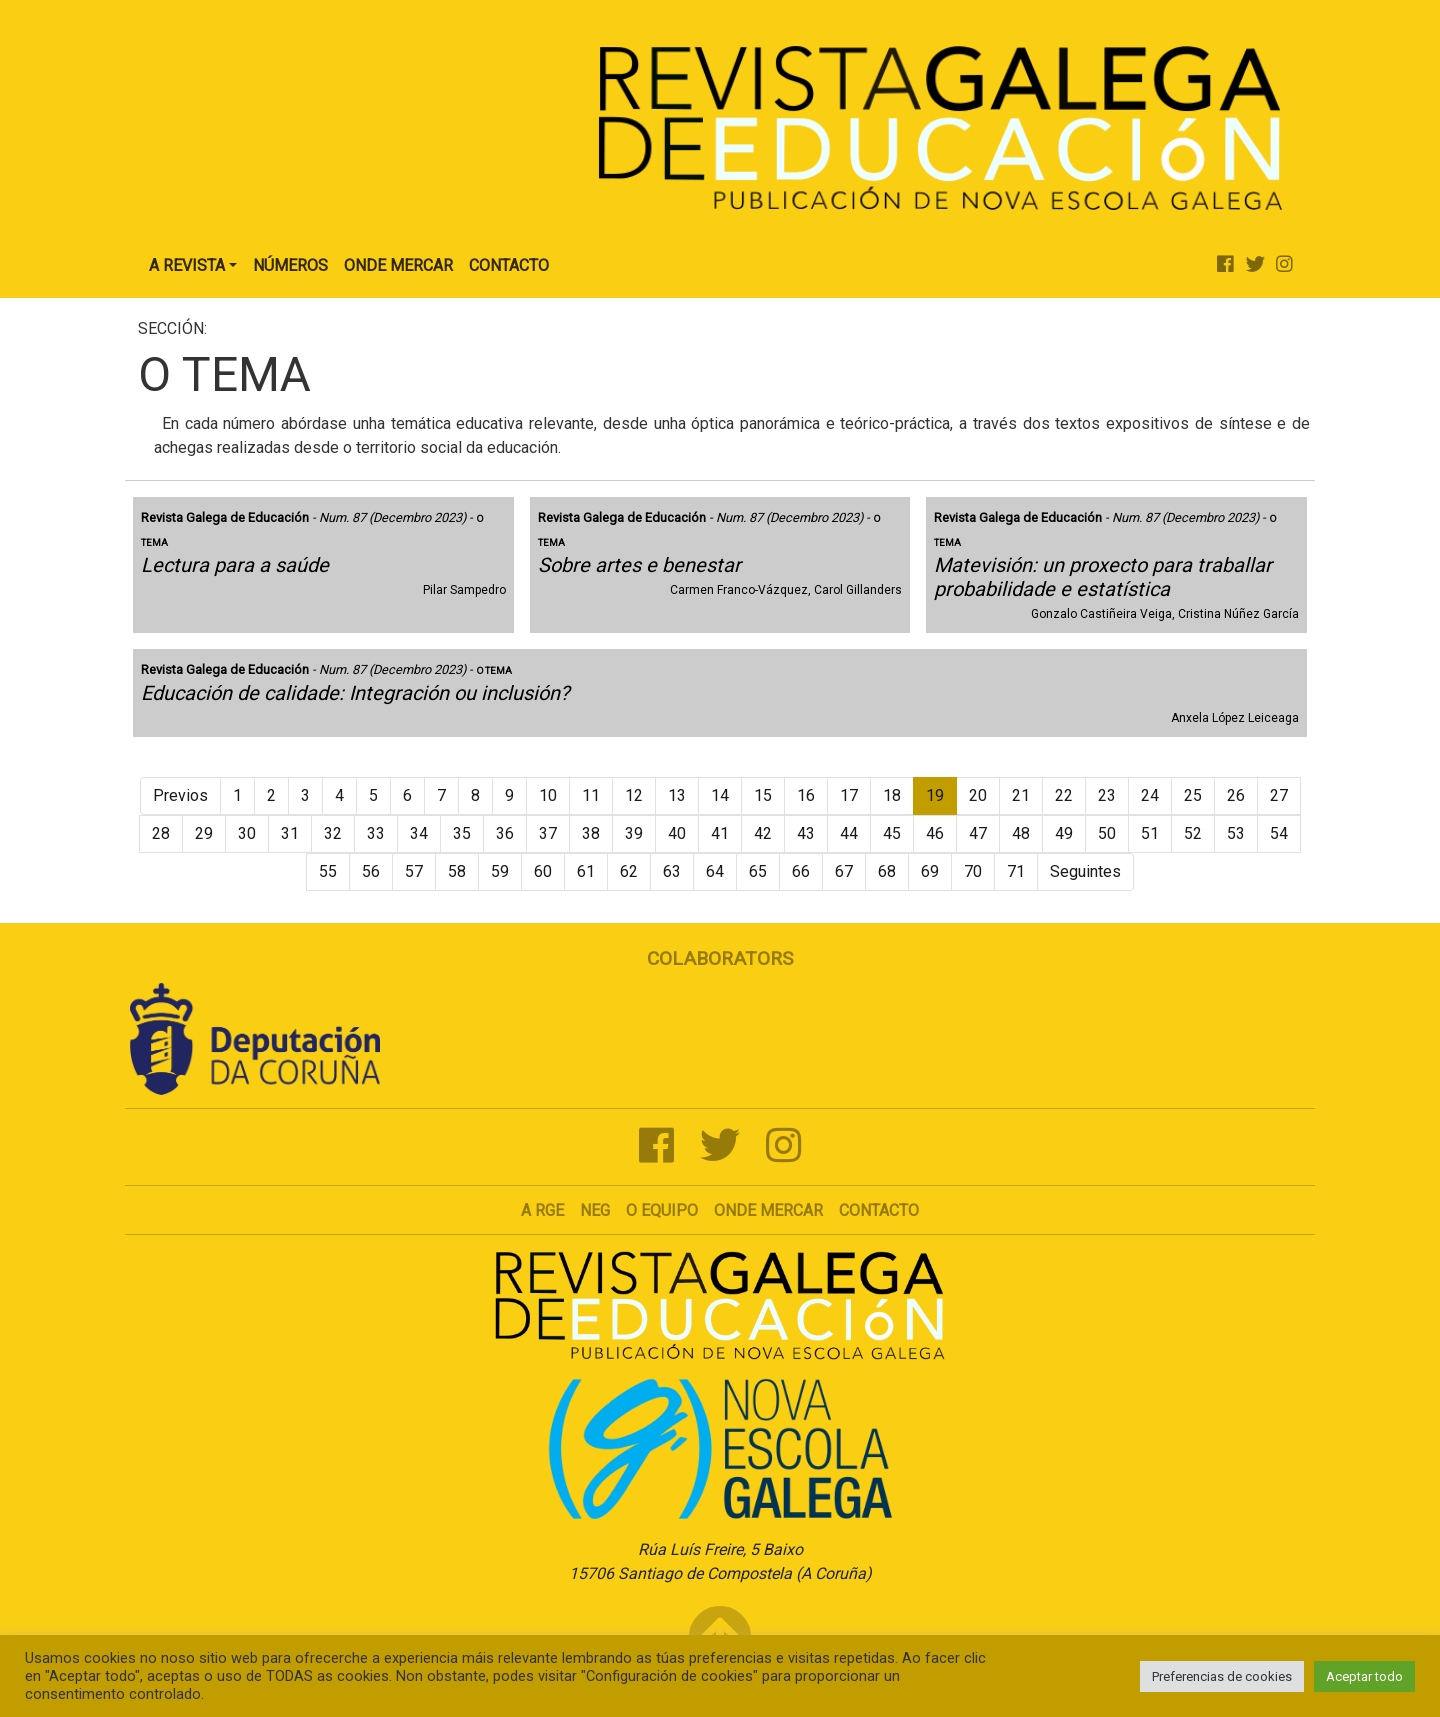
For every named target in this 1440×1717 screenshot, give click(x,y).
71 (1016, 871)
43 (806, 833)
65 (758, 871)
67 (844, 871)
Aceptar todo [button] (1364, 1676)
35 (462, 833)
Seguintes (1085, 871)
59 (500, 871)
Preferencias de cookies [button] (1222, 1676)
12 (634, 795)
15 (763, 795)
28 (161, 833)
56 (371, 871)
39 (634, 833)
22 (1064, 795)
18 (892, 795)
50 (1107, 833)
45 (892, 833)
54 (1279, 833)
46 (935, 833)
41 (720, 833)
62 (629, 871)
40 (677, 833)
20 (978, 795)
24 (1150, 795)
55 (328, 871)
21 (1021, 795)
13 (677, 795)
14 (720, 795)
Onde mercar (768, 1210)
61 (586, 871)
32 (333, 833)
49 (1064, 833)
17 (849, 795)
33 (376, 833)
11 (591, 795)
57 (414, 871)
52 (1193, 833)
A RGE (542, 1210)
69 (930, 871)
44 (849, 833)
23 (1107, 795)
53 (1236, 833)
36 (505, 833)
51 (1150, 833)
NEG (595, 1210)
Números (290, 265)
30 (247, 833)
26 (1236, 795)
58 (457, 871)
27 (1279, 795)
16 (806, 795)
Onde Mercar (398, 265)
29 (204, 833)
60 (543, 871)
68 (887, 871)
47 (978, 833)
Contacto (509, 265)
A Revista (187, 265)
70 (973, 871)
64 (715, 871)
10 (548, 795)
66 (801, 871)
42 (763, 833)
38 (591, 833)
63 (672, 871)
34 (419, 833)
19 (935, 795)
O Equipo (662, 1210)
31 (290, 833)
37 (548, 833)
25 (1193, 795)
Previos (180, 795)
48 (1021, 833)
